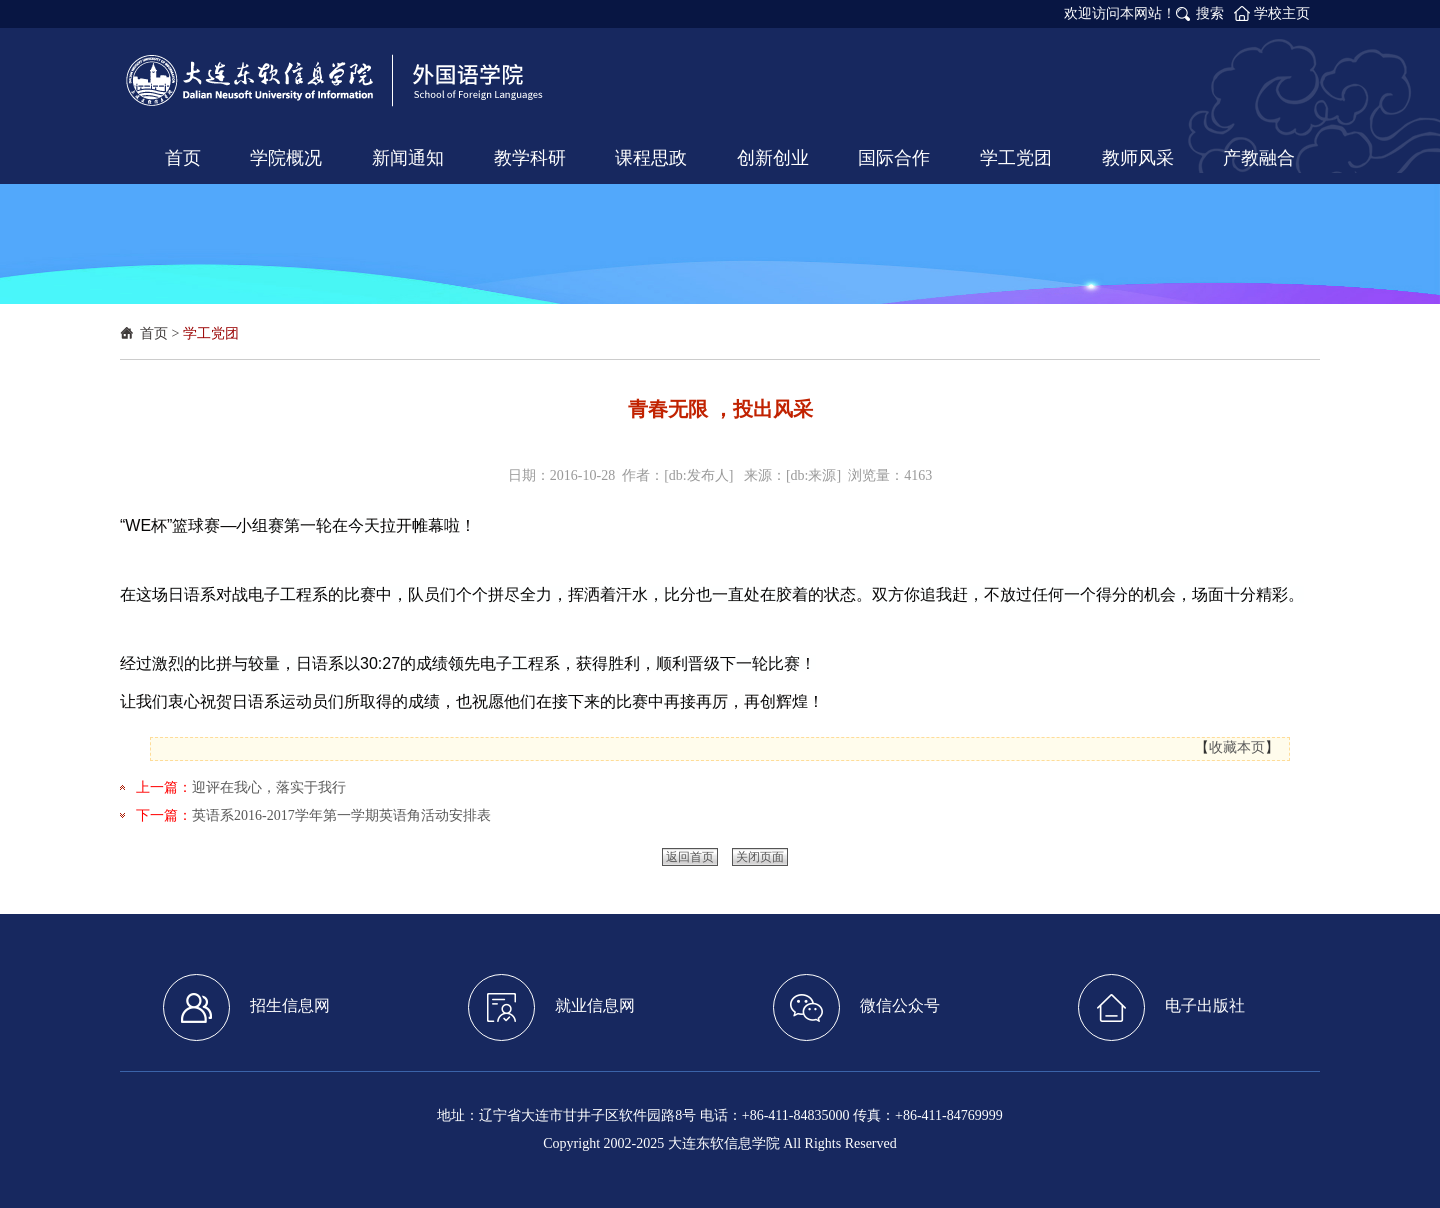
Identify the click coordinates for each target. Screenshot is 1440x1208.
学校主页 (1282, 13)
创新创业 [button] (773, 158)
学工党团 (211, 333)
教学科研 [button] (530, 158)
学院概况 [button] (286, 158)
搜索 (1210, 13)
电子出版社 (1161, 1007)
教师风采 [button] (1138, 158)
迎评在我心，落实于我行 (269, 787)
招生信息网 (246, 1007)
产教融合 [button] (1259, 158)
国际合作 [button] (894, 158)
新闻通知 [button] (408, 158)
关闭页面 (760, 857)
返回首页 (690, 857)
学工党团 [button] (1016, 158)
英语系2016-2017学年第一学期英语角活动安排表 (341, 815)
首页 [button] (183, 158)
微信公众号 (856, 1007)
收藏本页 (1237, 747)
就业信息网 (551, 1007)
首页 (154, 333)
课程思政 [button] (651, 158)
